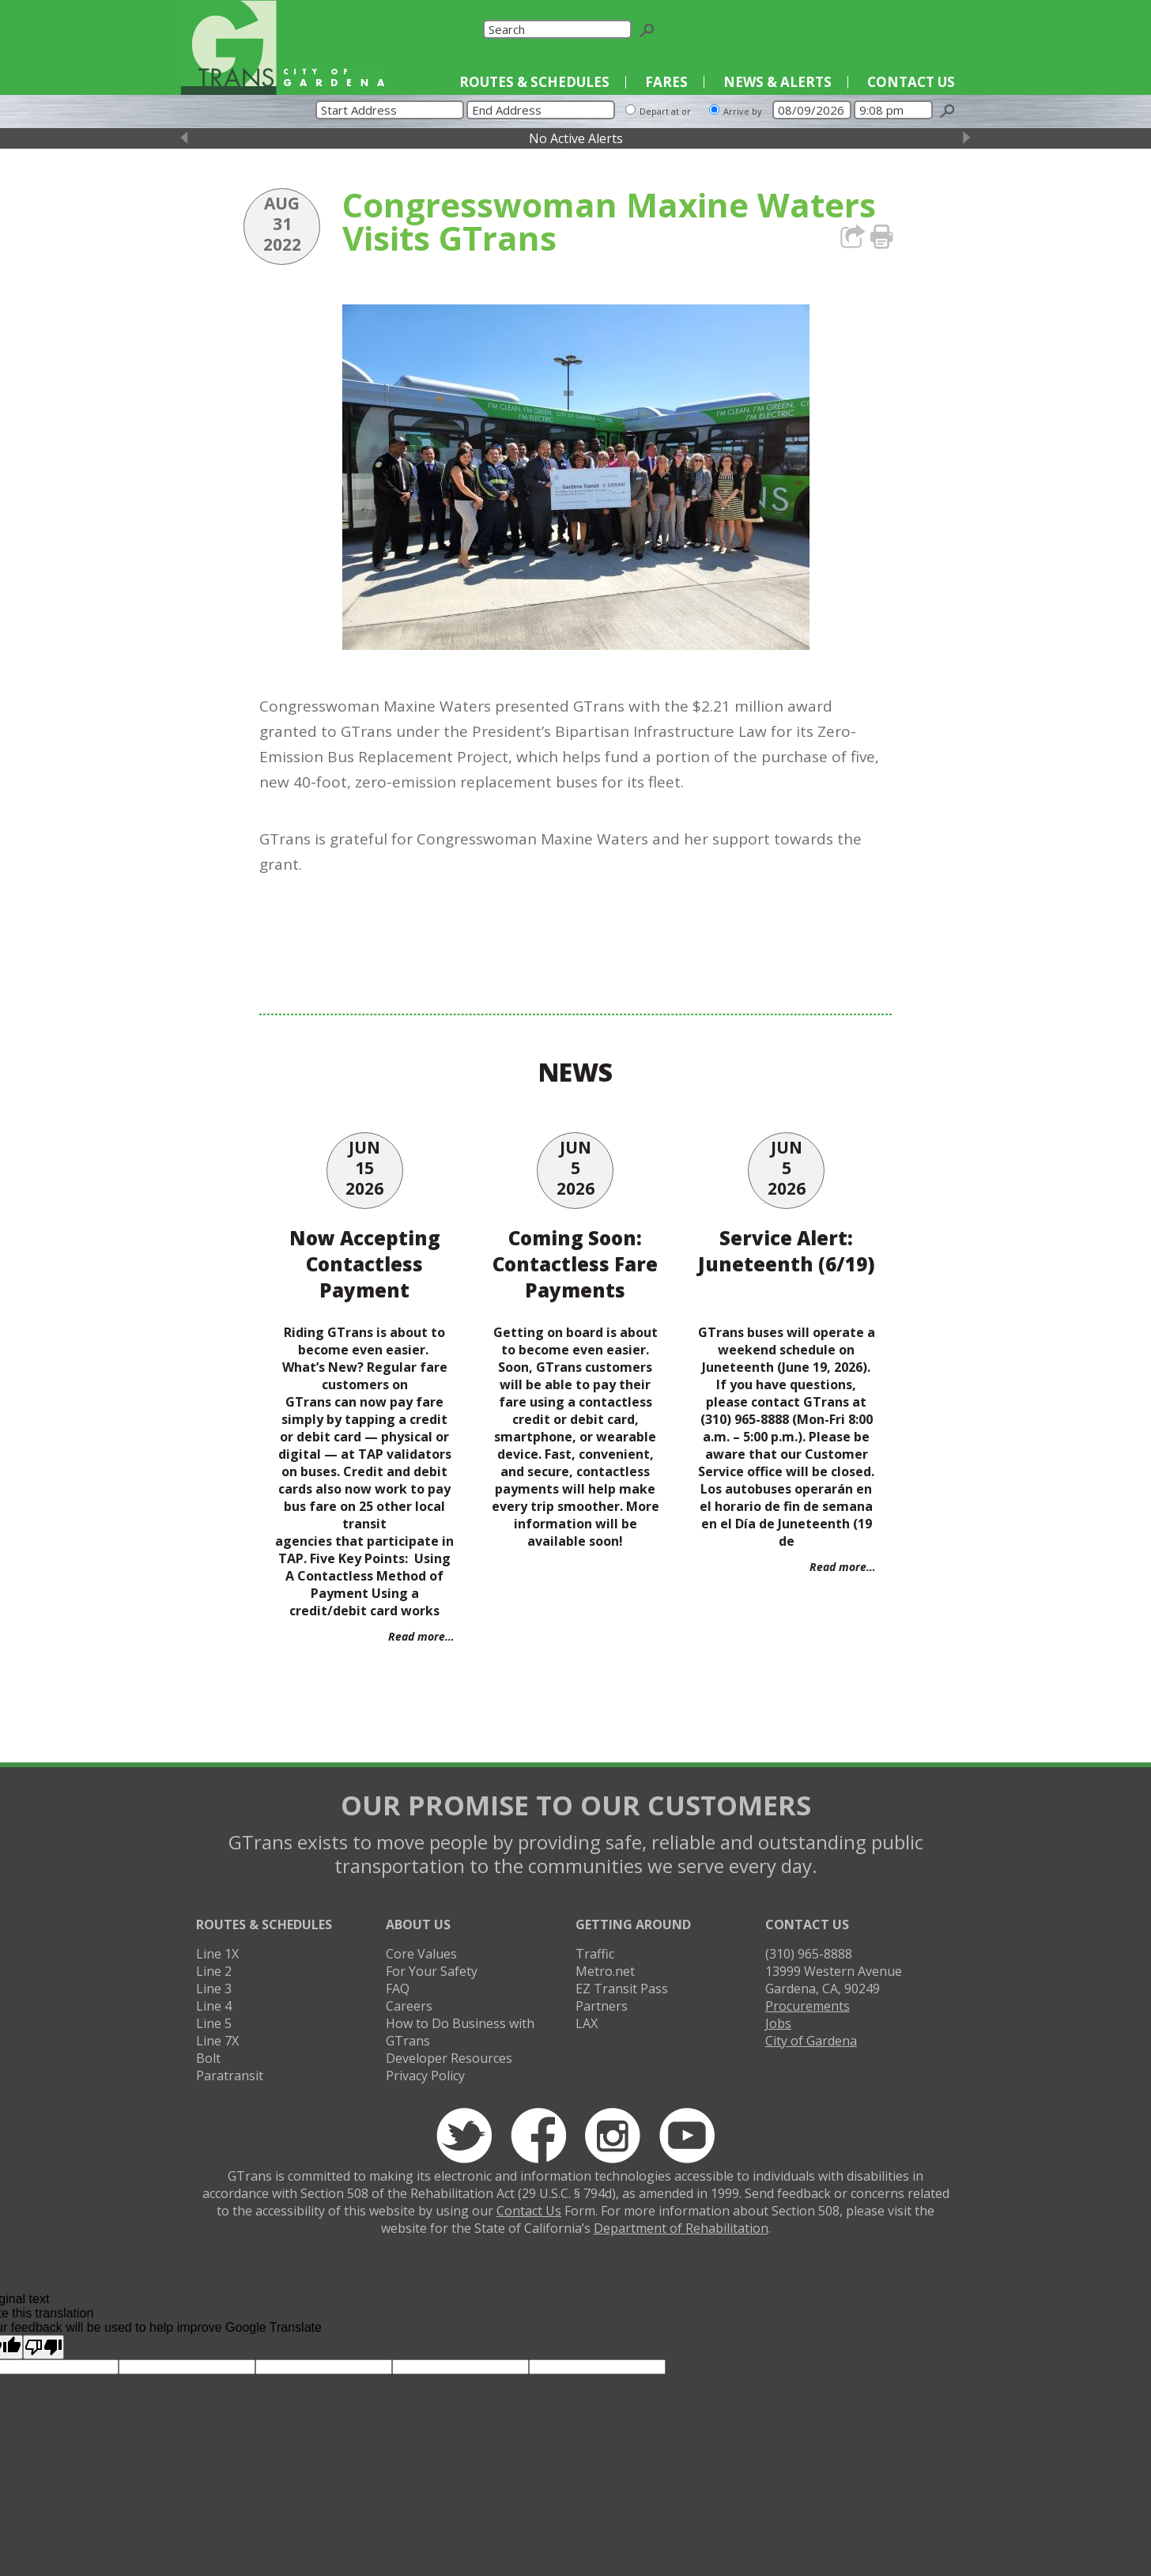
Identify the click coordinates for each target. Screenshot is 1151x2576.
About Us (418, 1924)
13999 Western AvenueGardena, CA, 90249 (833, 1979)
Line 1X (217, 1953)
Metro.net (605, 1971)
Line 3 (214, 1988)
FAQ (397, 1988)
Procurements (807, 2006)
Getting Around (633, 1924)
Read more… (421, 1636)
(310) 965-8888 (808, 1953)
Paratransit (229, 2075)
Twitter (854, 29)
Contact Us (911, 82)
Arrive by (742, 111)
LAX (587, 2023)
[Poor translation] (43, 2347)
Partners (602, 2006)
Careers (409, 2006)
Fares (666, 82)
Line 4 (214, 2006)
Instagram (913, 29)
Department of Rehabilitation (681, 2228)
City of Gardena (811, 2040)
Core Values (421, 1953)
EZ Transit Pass (622, 1988)
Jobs (778, 2023)
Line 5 (214, 2023)
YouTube (942, 29)
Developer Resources (449, 2058)
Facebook (883, 29)
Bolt (208, 2058)
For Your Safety (431, 1971)
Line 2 (214, 1971)
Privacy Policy (425, 2075)
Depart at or (665, 111)
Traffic (595, 1953)
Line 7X (217, 2040)
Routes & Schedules (534, 82)
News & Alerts (777, 82)
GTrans (228, 47)
